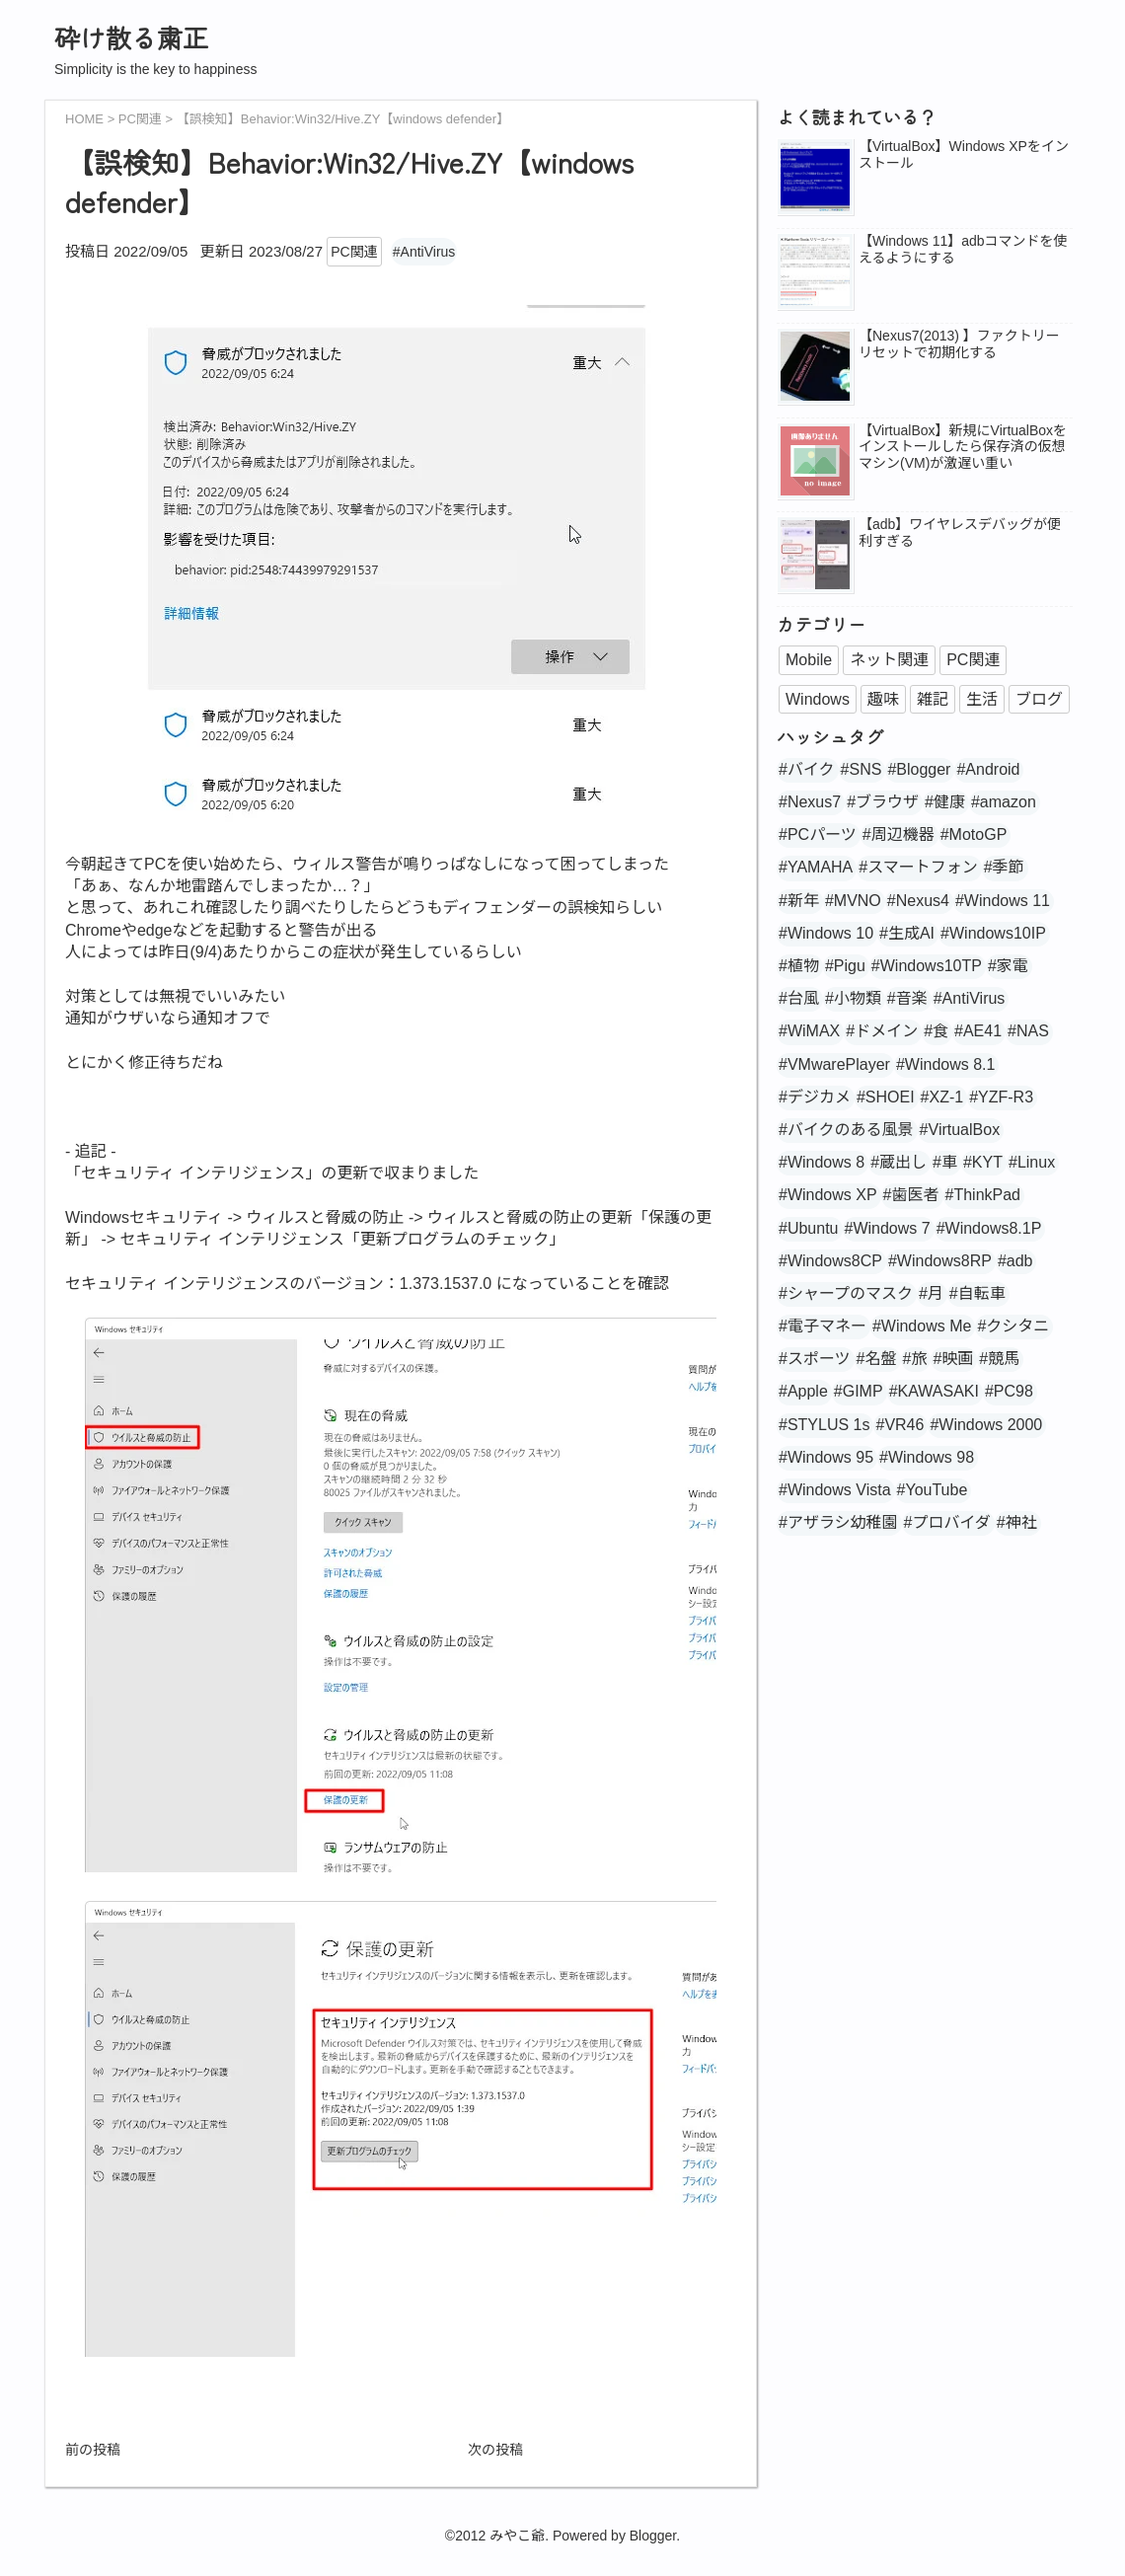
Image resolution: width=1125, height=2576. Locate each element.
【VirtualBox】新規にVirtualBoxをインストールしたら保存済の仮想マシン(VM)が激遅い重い (963, 447)
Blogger (653, 2535)
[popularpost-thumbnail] (815, 178)
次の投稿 (495, 2450)
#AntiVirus (424, 252)
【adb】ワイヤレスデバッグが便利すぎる (960, 532)
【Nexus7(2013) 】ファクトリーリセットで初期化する (959, 344)
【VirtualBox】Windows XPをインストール (964, 154)
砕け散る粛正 (131, 37)
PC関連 (354, 252)
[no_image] (815, 462)
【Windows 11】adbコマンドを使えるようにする (963, 249)
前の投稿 (92, 2450)
